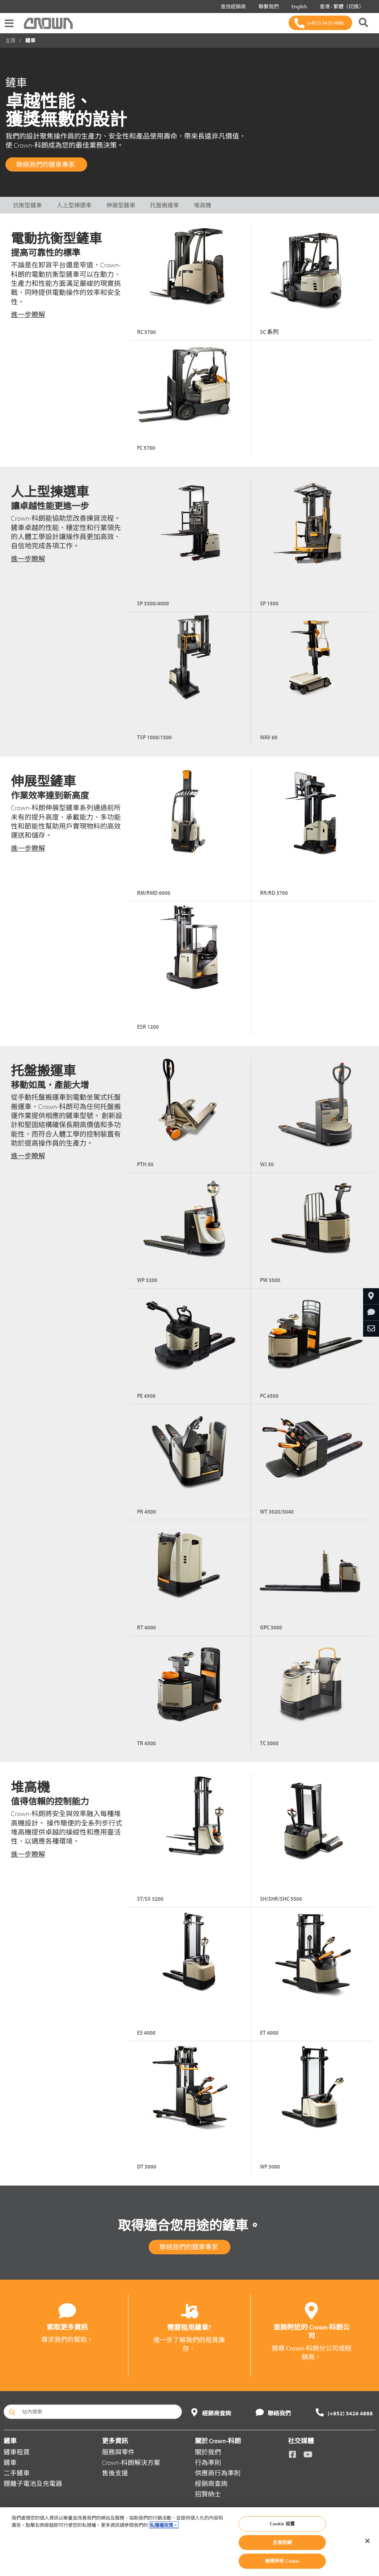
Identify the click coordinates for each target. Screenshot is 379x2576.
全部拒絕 (282, 2542)
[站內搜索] (93, 2411)
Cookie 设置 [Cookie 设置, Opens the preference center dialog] (282, 2523)
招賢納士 (208, 2494)
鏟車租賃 (17, 2452)
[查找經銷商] (371, 1296)
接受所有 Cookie (282, 2561)
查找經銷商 (232, 6)
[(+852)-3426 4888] (320, 23)
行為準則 (208, 2462)
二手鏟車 (17, 2473)
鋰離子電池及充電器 (33, 2483)
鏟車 (10, 2462)
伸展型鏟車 (120, 205)
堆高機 (202, 205)
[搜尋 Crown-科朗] (363, 23)
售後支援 (115, 2473)
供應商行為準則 (217, 2473)
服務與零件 (118, 2452)
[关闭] (367, 2541)
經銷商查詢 (211, 2483)
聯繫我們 (267, 6)
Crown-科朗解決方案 (131, 2462)
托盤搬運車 (164, 205)
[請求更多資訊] (371, 1312)
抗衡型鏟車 (27, 205)
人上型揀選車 (74, 205)
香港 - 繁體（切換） (340, 6)
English (298, 6)
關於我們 (208, 2452)
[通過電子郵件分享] (371, 1329)
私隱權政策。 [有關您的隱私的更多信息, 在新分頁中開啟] (164, 2525)
